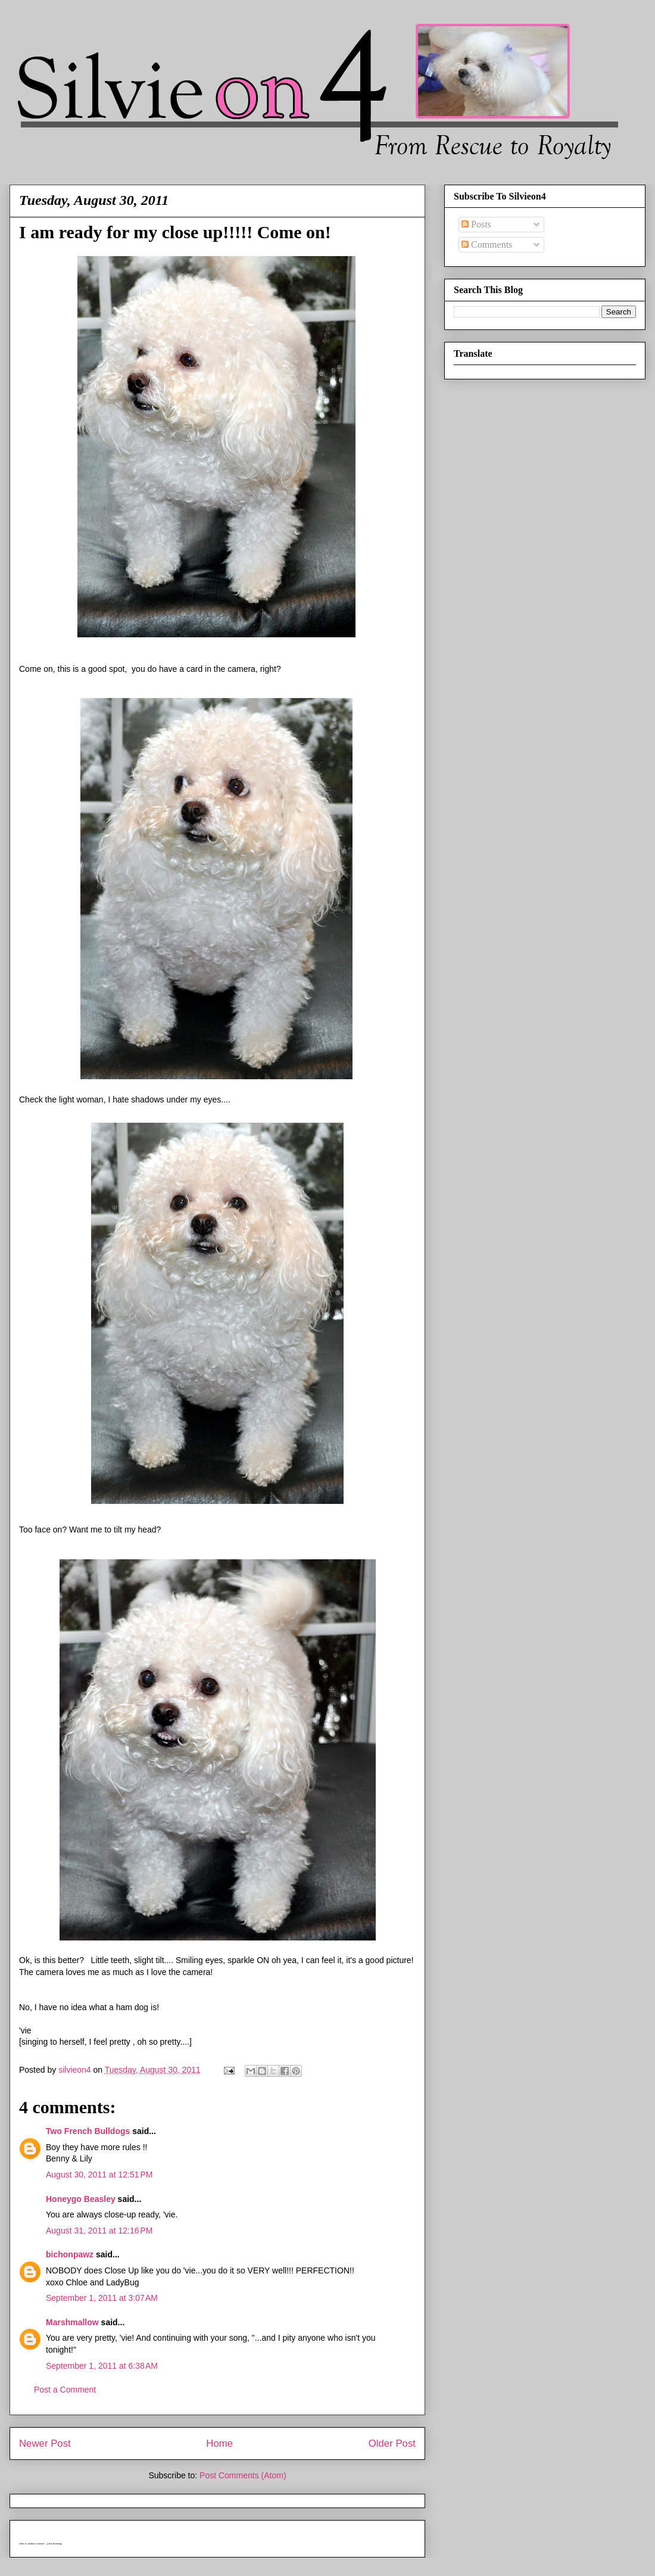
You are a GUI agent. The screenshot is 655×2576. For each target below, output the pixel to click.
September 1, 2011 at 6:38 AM (102, 2366)
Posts (476, 224)
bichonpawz (69, 2254)
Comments (486, 244)
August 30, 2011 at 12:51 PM (99, 2174)
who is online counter (32, 2543)
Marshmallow (72, 2322)
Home (219, 2443)
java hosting (54, 2543)
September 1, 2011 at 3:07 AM (102, 2298)
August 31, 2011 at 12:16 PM (99, 2230)
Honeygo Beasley (81, 2199)
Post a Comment (65, 2389)
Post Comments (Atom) (242, 2475)
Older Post (392, 2443)
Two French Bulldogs (88, 2131)
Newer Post (45, 2443)
